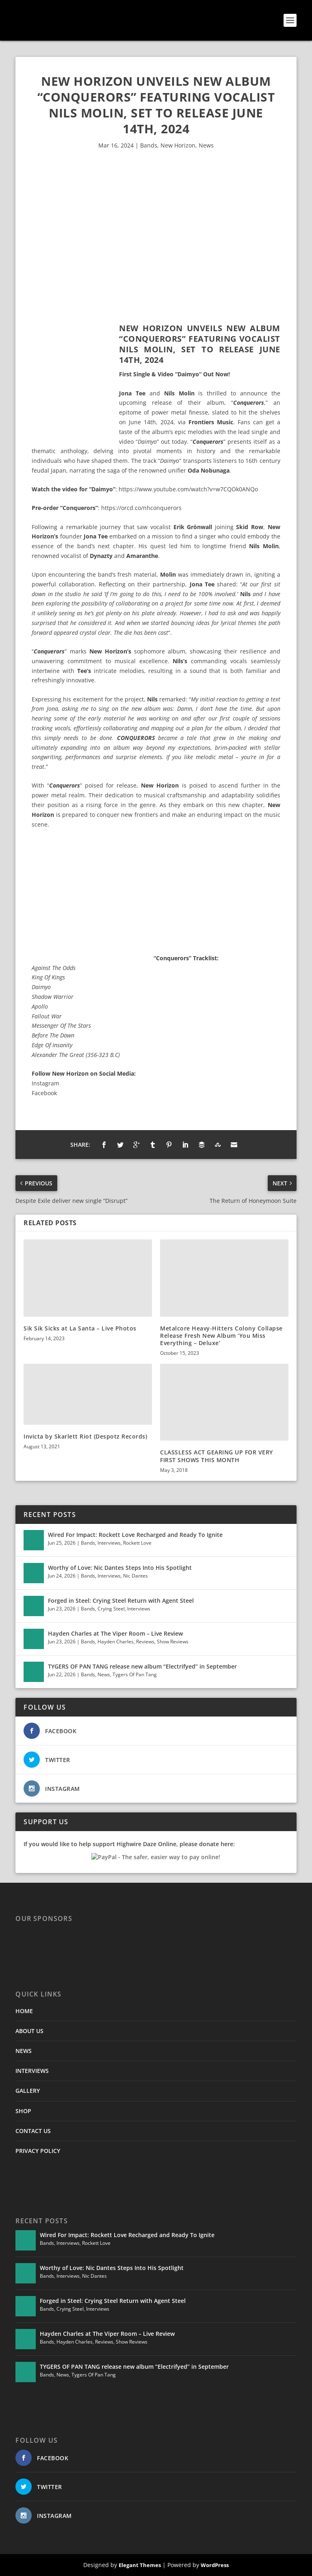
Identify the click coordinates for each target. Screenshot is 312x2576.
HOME (24, 2011)
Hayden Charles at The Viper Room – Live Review (115, 1633)
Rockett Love (137, 1542)
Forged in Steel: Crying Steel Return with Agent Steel (121, 1600)
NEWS (23, 2051)
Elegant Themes (140, 2565)
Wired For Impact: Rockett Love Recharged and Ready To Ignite (135, 1535)
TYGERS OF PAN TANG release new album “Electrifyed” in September (142, 1666)
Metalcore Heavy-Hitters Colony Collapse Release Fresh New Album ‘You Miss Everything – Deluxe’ (221, 1335)
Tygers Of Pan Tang (135, 1674)
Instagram (45, 1083)
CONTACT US (33, 2131)
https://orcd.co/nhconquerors (141, 508)
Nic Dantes (135, 1575)
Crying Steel (111, 1608)
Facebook (44, 1093)
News (206, 145)
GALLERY (27, 2090)
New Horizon (177, 145)
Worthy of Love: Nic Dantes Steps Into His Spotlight (120, 1567)
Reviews (145, 1641)
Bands (148, 145)
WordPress (215, 2565)
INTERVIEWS (32, 2071)
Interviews (109, 1542)
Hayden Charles (116, 1641)
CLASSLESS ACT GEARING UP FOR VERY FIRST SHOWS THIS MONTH (216, 1455)
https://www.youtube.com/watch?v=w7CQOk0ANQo (188, 489)
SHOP (23, 2111)
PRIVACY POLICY (37, 2151)
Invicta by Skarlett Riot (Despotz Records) (85, 1436)
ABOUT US (29, 2031)
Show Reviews (172, 1641)
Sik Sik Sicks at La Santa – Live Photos (80, 1328)
